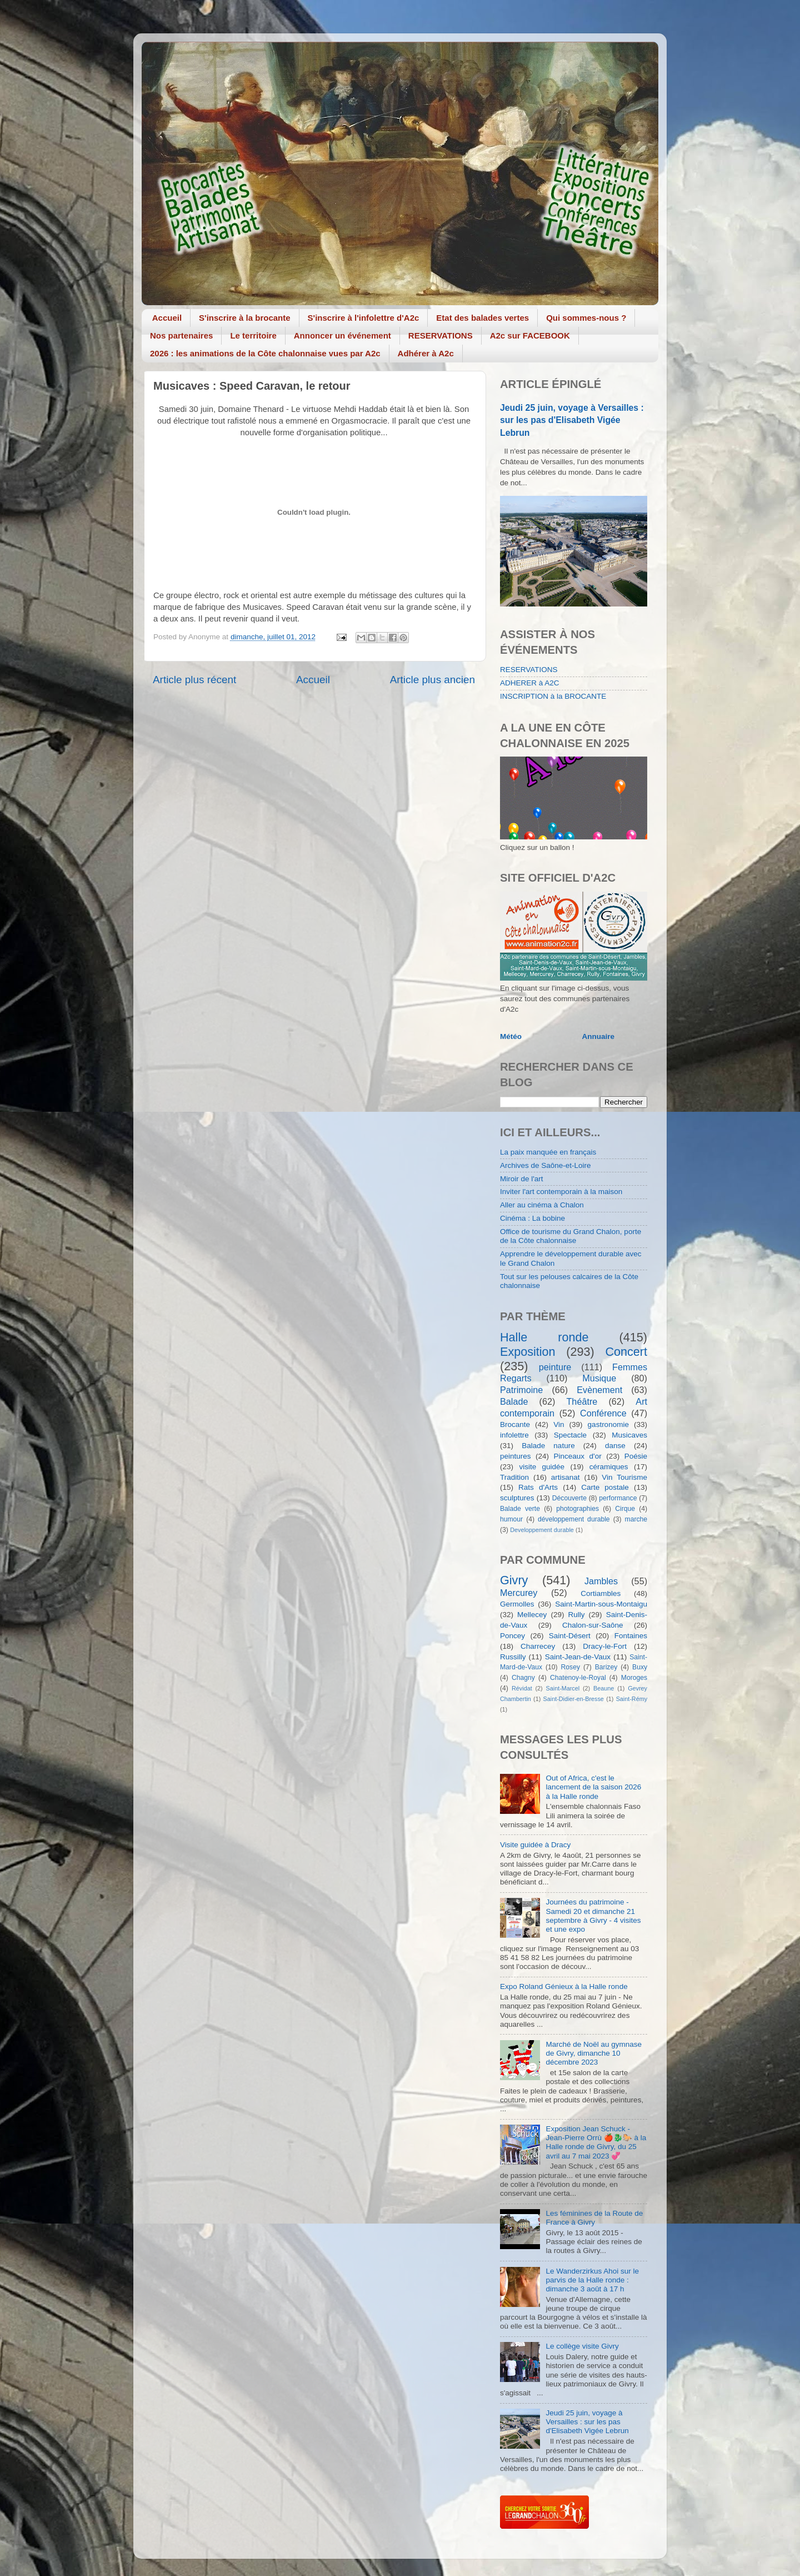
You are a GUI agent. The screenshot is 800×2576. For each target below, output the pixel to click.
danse (615, 1445)
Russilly (513, 1657)
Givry (514, 1580)
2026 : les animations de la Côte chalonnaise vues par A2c (265, 353)
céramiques (608, 1467)
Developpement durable (542, 1529)
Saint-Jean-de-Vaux (578, 1657)
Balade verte (520, 1509)
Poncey (512, 1636)
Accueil (167, 317)
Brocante (515, 1424)
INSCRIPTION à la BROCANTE (553, 696)
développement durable (574, 1519)
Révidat (522, 1688)
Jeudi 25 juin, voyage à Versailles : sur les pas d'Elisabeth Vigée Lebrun (572, 420)
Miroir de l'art (521, 1179)
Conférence (603, 1413)
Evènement (599, 1390)
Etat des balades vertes (482, 317)
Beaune (603, 1688)
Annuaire (598, 1036)
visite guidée (541, 1467)
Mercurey (518, 1593)
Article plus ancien (432, 679)
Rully (576, 1614)
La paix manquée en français (548, 1152)
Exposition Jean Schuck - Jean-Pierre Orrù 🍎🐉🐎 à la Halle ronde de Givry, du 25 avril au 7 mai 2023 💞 (596, 2142)
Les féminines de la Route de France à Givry (594, 2217)
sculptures (517, 1498)
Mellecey (532, 1614)
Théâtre (581, 1401)
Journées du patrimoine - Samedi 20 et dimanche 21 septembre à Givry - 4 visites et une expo (593, 1915)
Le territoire (253, 335)
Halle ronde (544, 1337)
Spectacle (570, 1435)
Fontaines (630, 1636)
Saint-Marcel (563, 1688)
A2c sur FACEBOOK (530, 335)
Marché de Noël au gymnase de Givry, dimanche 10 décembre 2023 (594, 2053)
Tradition (514, 1477)
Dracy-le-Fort (605, 1646)
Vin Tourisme (624, 1477)
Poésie (635, 1456)
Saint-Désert (570, 1636)
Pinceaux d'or (578, 1456)
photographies (577, 1509)
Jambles (601, 1581)
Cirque (625, 1509)
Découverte (569, 1498)
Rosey (570, 1667)
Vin (558, 1424)
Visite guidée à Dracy (535, 1845)
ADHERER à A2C (529, 683)
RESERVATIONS (440, 335)
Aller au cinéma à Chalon (542, 1205)
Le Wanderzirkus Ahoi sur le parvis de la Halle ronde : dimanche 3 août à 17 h (592, 2280)
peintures (515, 1456)
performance (618, 1498)
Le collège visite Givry (582, 2346)
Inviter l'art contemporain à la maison (561, 1191)
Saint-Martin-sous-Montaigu (601, 1604)
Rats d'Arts (538, 1487)
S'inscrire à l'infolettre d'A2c (363, 317)
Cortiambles (601, 1593)
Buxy (639, 1667)
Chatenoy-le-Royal (578, 1678)
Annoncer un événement (342, 335)
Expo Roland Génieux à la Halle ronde (564, 1986)
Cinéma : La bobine (532, 1218)
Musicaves (629, 1435)
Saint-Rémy (631, 1698)
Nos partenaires (181, 335)
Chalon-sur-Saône (592, 1625)
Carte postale (605, 1487)
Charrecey (538, 1646)
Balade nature (548, 1445)
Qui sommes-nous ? (586, 317)
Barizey (606, 1667)
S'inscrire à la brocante (244, 317)
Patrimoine (521, 1390)
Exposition (528, 1352)
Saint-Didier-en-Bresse (573, 1698)
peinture (555, 1367)
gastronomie (608, 1424)
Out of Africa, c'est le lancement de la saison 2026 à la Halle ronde (593, 1787)
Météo (511, 1036)
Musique (599, 1378)
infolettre (514, 1435)
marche (636, 1519)
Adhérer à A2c (426, 353)
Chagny (523, 1678)
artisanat (565, 1477)
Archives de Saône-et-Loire (545, 1165)
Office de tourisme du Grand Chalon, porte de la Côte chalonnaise (570, 1236)
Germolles (517, 1604)
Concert (626, 1352)
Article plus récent (194, 679)
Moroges (634, 1678)
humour (511, 1519)
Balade (514, 1401)
